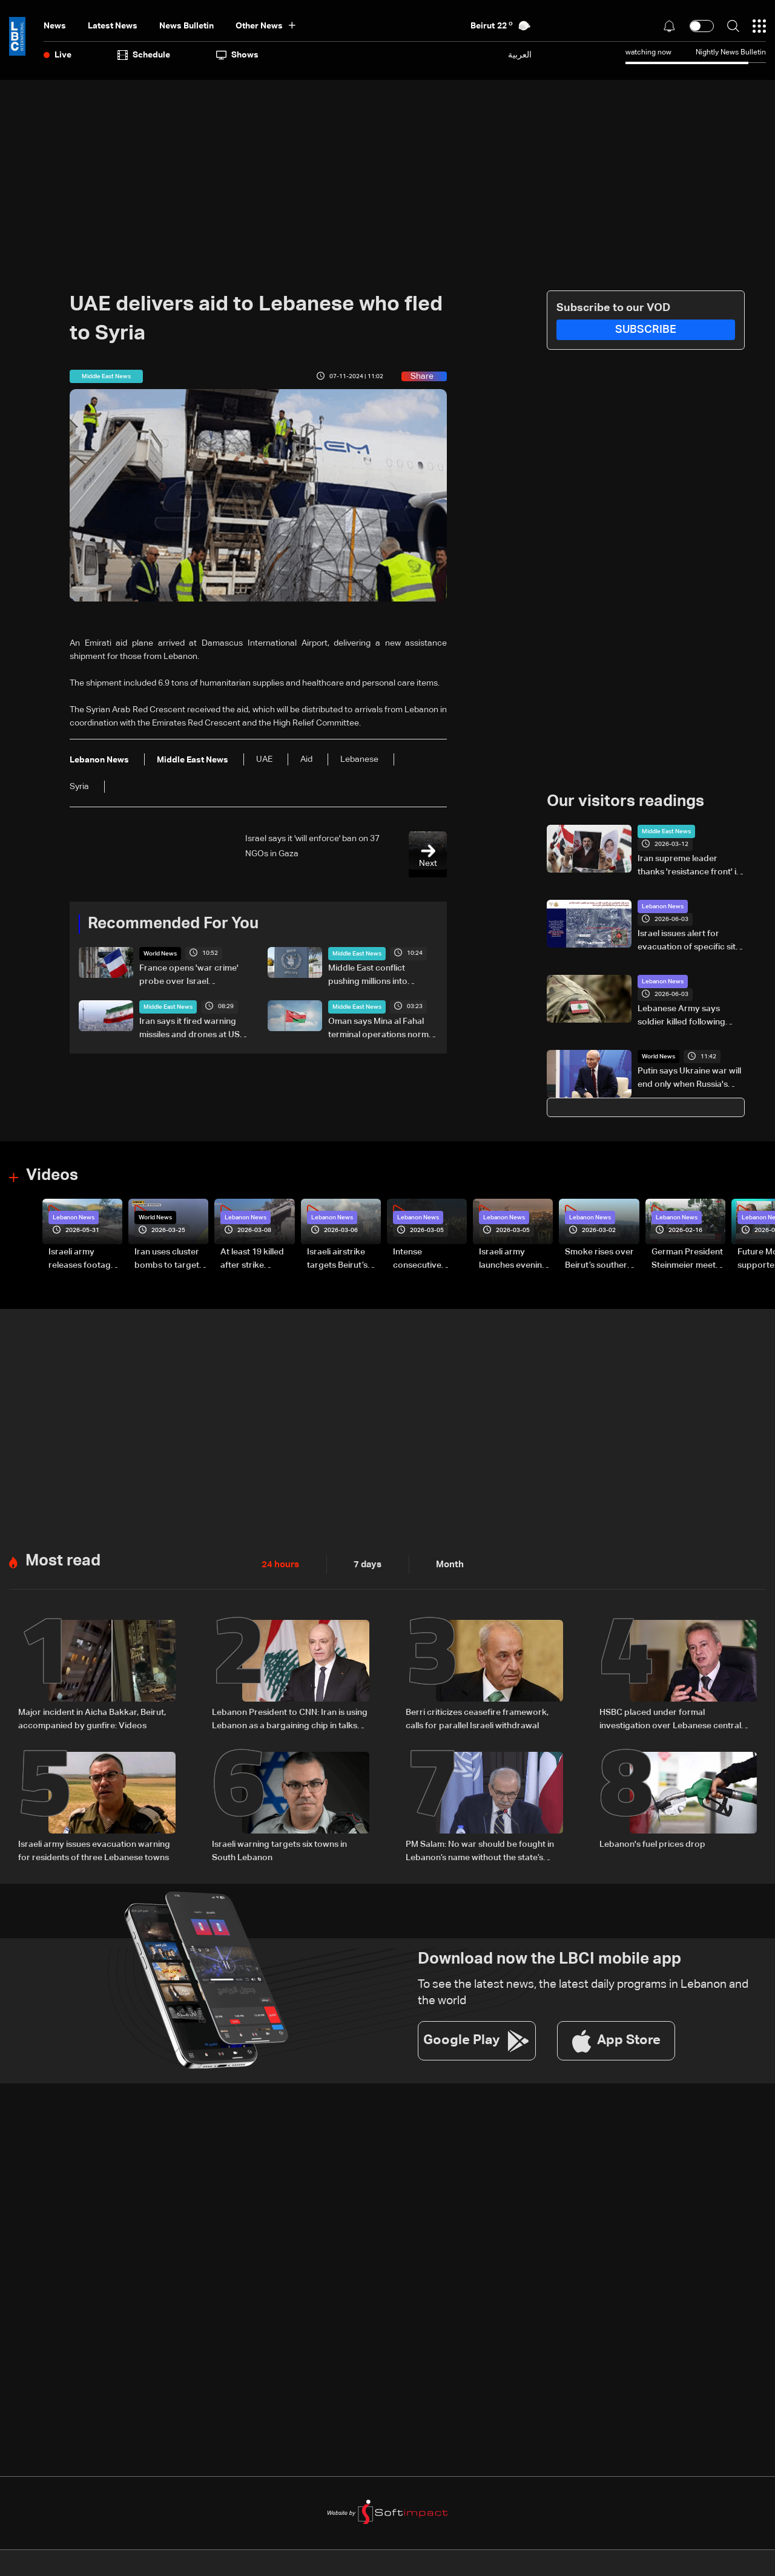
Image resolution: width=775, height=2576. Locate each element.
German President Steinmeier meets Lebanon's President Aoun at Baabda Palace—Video (687, 1259)
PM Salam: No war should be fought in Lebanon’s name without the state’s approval (480, 1850)
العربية (520, 54)
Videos (52, 1176)
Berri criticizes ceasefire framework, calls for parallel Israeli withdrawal (477, 1718)
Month (445, 1563)
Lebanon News (663, 906)
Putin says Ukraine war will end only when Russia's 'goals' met (689, 1079)
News (55, 26)
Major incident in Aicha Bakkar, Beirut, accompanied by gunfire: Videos (92, 1718)
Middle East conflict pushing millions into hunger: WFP (367, 976)
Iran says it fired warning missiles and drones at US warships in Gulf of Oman (189, 1029)
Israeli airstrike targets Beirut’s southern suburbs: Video (343, 1259)
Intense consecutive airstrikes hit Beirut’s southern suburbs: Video (426, 1259)
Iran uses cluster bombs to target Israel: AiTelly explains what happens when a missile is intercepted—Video (166, 1259)
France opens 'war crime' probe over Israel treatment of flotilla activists (194, 976)
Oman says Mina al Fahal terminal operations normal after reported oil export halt (381, 1029)
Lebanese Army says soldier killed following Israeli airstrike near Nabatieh (681, 1017)
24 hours (279, 1563)
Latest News (112, 26)
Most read (63, 1560)
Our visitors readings (625, 802)
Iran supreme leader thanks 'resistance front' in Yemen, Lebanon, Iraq (689, 866)
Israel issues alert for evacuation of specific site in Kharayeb (689, 941)
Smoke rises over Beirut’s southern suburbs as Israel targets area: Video (599, 1259)
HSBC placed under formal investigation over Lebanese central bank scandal (670, 1719)
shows (237, 55)
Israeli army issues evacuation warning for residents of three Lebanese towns (94, 1849)
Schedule (143, 55)
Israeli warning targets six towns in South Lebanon (279, 1849)
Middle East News (356, 954)
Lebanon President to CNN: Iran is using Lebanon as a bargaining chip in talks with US (290, 1719)
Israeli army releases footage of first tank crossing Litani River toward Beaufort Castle (82, 1259)
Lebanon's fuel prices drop (652, 1842)
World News (160, 954)
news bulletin (186, 26)
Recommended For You (173, 924)
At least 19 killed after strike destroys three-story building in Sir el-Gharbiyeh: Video (253, 1259)
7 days (364, 1563)
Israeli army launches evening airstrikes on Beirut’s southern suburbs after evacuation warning (513, 1259)
